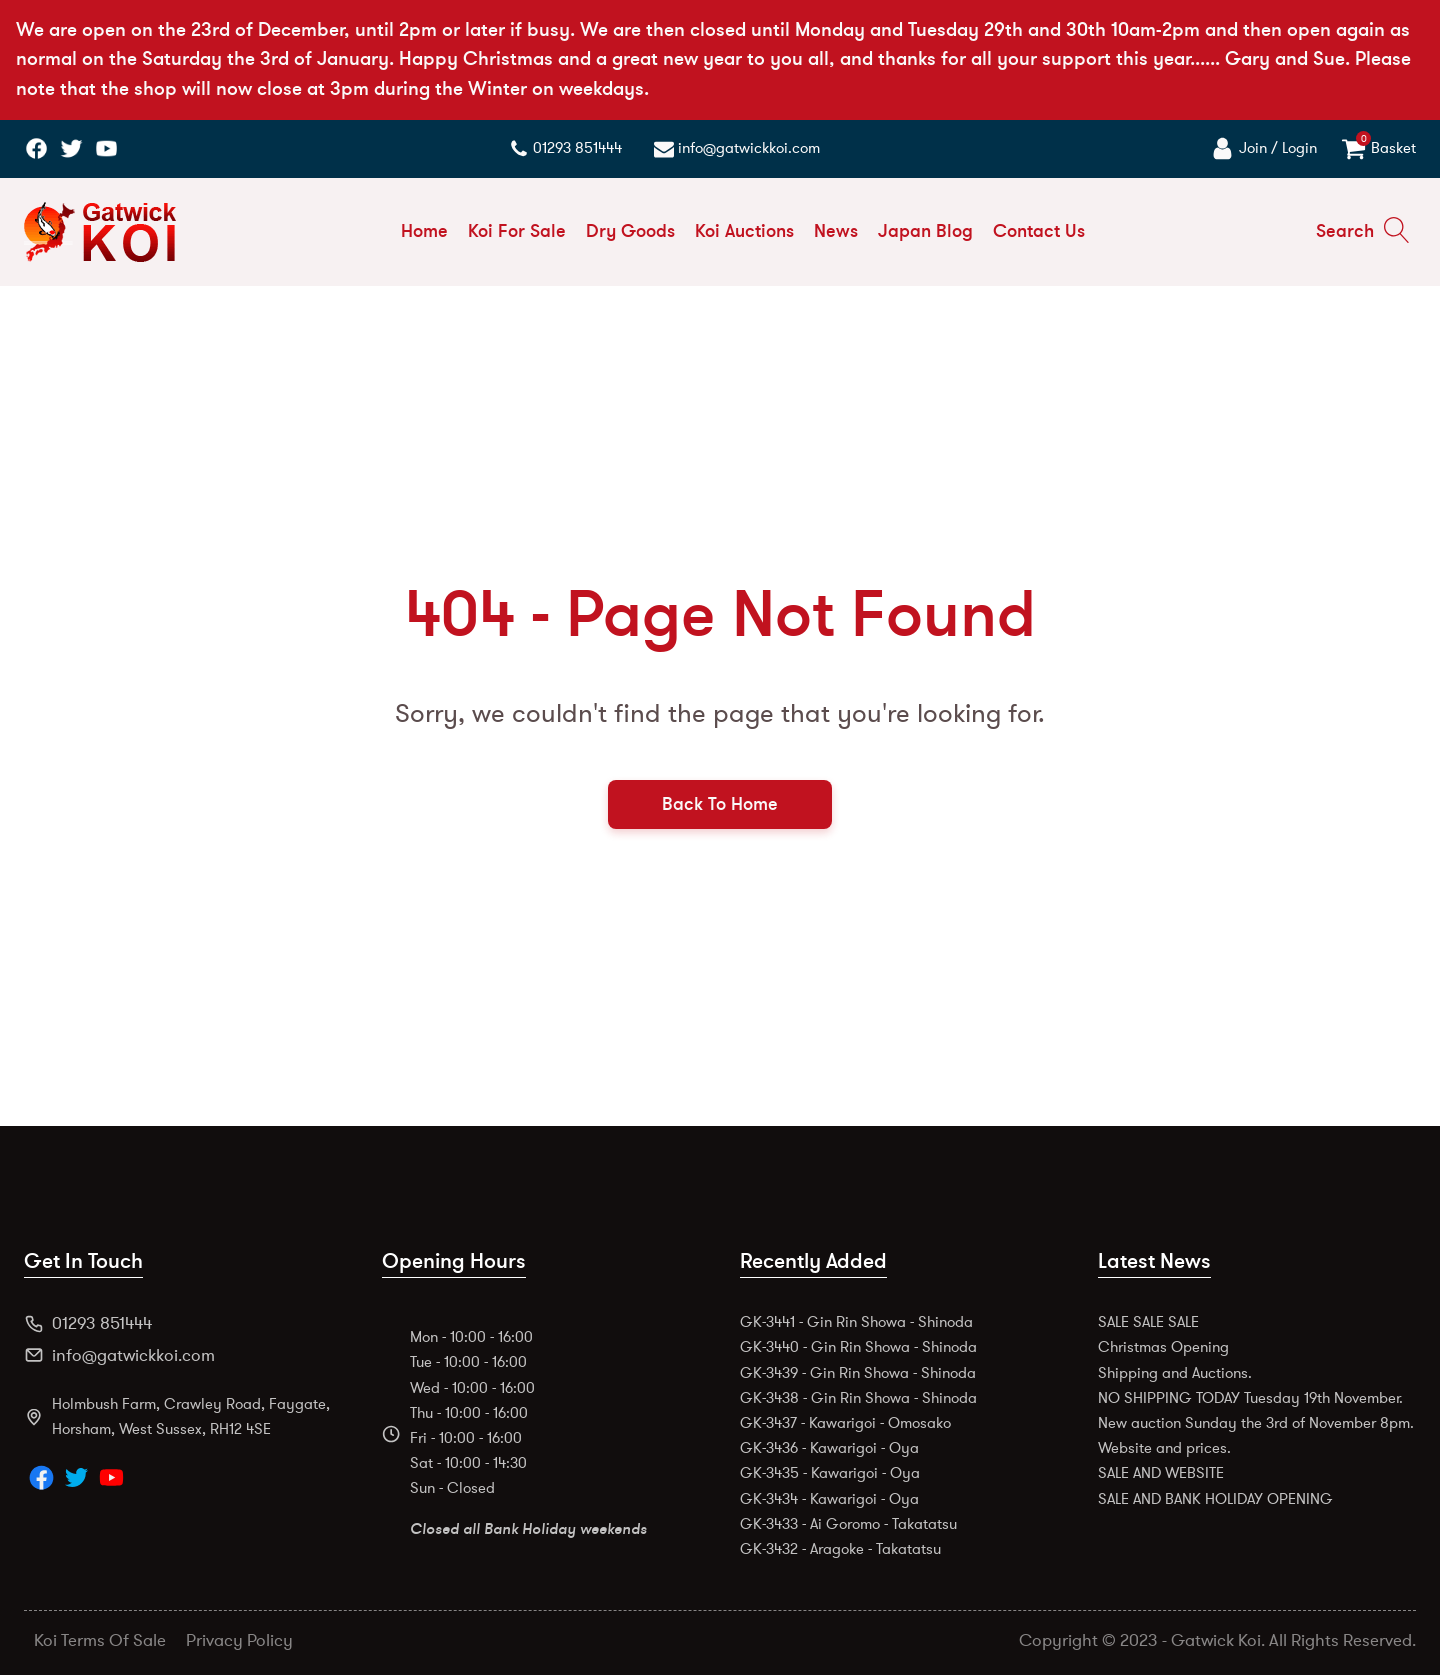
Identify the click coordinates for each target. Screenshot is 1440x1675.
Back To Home (720, 804)
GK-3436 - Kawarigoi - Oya (829, 1448)
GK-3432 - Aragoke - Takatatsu (840, 1549)
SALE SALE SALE (1148, 1322)
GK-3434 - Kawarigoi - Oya (829, 1499)
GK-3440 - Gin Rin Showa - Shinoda (858, 1347)
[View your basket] (1378, 148)
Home (424, 231)
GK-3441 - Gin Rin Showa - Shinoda (856, 1322)
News (836, 231)
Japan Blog (925, 231)
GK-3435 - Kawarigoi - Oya (830, 1473)
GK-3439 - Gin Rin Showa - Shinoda (858, 1373)
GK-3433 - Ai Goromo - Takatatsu (848, 1524)
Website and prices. (1164, 1448)
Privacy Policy (239, 1640)
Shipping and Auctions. (1175, 1373)
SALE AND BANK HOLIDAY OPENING (1215, 1499)
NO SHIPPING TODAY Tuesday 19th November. (1250, 1398)
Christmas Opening (1163, 1347)
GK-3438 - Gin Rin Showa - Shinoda (858, 1398)
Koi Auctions (744, 231)
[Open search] (1363, 231)
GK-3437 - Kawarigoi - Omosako (845, 1423)
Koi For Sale (517, 231)
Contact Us (1039, 231)
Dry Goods (630, 231)
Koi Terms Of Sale (100, 1640)
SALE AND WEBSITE (1161, 1473)
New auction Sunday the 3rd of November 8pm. (1256, 1423)
